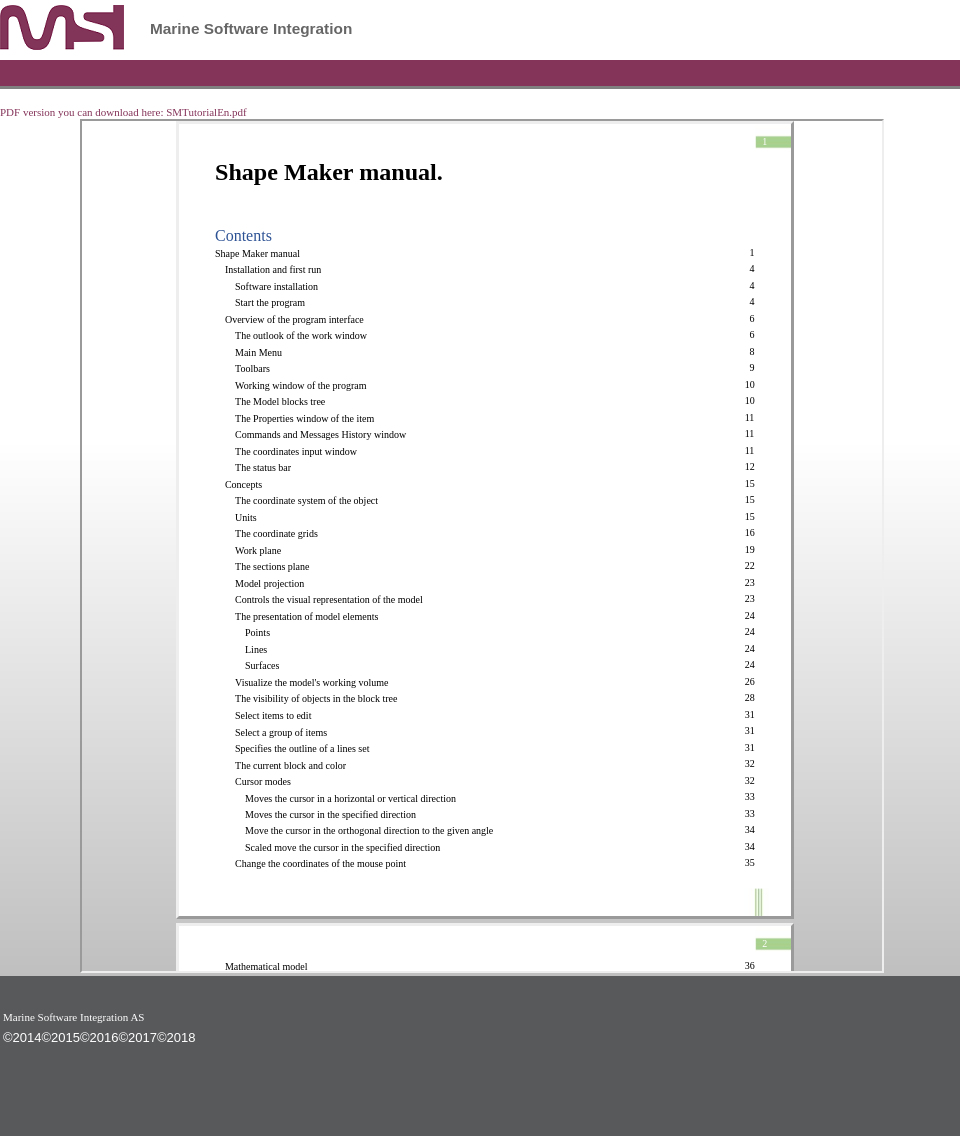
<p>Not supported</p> (482, 546)
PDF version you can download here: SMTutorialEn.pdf (123, 112)
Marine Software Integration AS (73, 1017)
